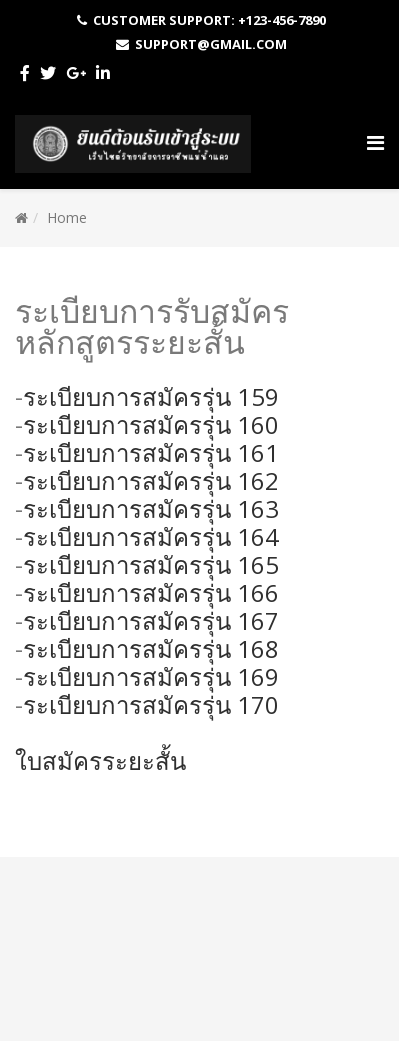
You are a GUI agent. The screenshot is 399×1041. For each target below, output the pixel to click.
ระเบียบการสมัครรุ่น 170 (151, 704)
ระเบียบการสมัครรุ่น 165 (151, 564)
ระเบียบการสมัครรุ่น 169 (151, 676)
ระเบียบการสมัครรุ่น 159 (151, 396)
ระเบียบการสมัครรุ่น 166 (151, 592)
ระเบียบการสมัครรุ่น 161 (151, 452)
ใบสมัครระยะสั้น (100, 760)
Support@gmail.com (211, 44)
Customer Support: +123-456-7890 (209, 20)
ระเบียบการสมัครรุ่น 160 (151, 424)
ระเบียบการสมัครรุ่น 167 (151, 620)
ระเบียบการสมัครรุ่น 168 (151, 648)
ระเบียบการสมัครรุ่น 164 (151, 536)
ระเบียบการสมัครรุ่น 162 (151, 480)
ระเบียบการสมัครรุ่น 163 (151, 508)
